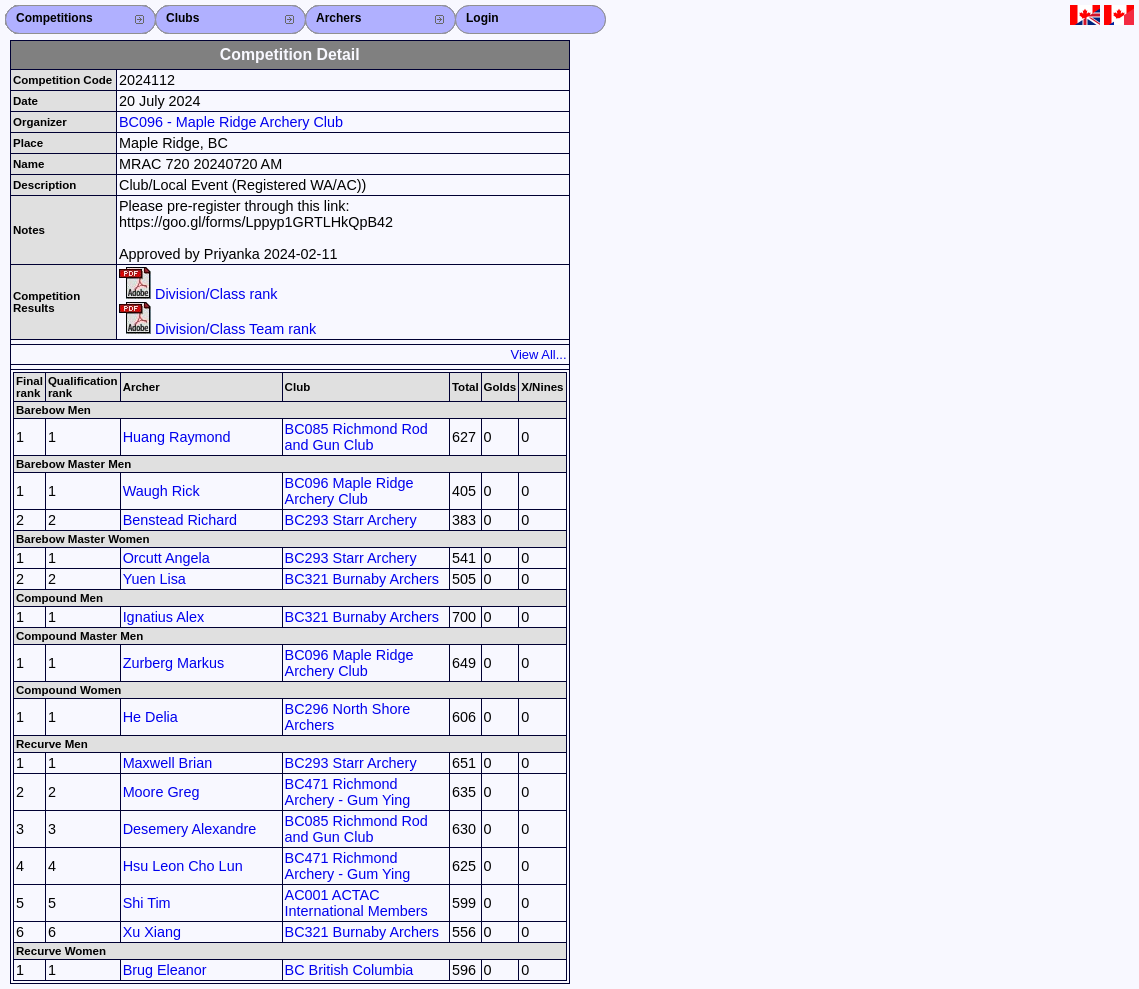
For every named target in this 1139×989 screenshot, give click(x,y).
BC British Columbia (349, 970)
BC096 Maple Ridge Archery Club (349, 491)
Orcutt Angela (166, 558)
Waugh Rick (161, 491)
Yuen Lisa (154, 579)
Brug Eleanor (165, 970)
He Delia (150, 717)
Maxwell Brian (168, 763)
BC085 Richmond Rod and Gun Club (356, 437)
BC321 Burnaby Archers (362, 579)
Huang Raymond (177, 437)
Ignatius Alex (164, 617)
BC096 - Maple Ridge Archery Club (231, 122)
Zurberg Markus (174, 663)
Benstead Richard (180, 520)
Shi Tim (147, 903)
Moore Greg (161, 792)
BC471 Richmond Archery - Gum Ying (348, 792)
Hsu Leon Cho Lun (183, 866)
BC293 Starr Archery (351, 520)
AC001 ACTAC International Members (356, 903)
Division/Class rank (198, 294)
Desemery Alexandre (190, 829)
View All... (539, 354)
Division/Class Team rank (217, 329)
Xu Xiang (152, 932)
